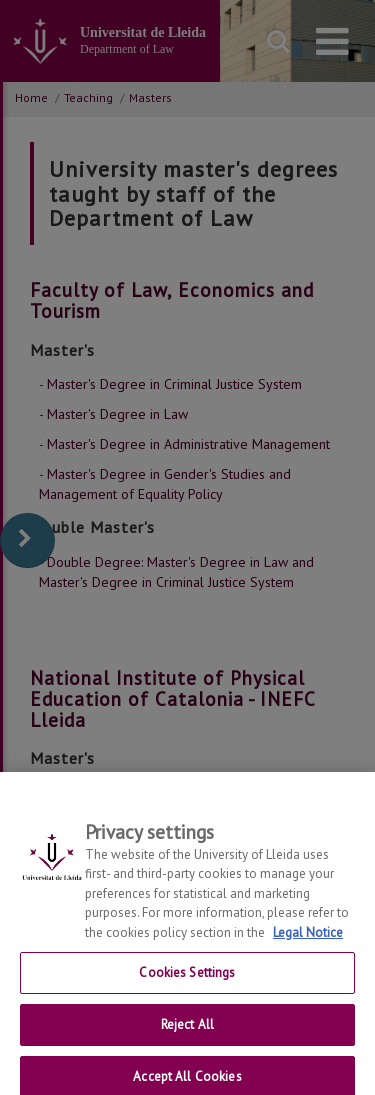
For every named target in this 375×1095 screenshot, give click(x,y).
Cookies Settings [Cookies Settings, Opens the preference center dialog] (187, 981)
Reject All (187, 1033)
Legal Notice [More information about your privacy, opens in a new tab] (308, 941)
